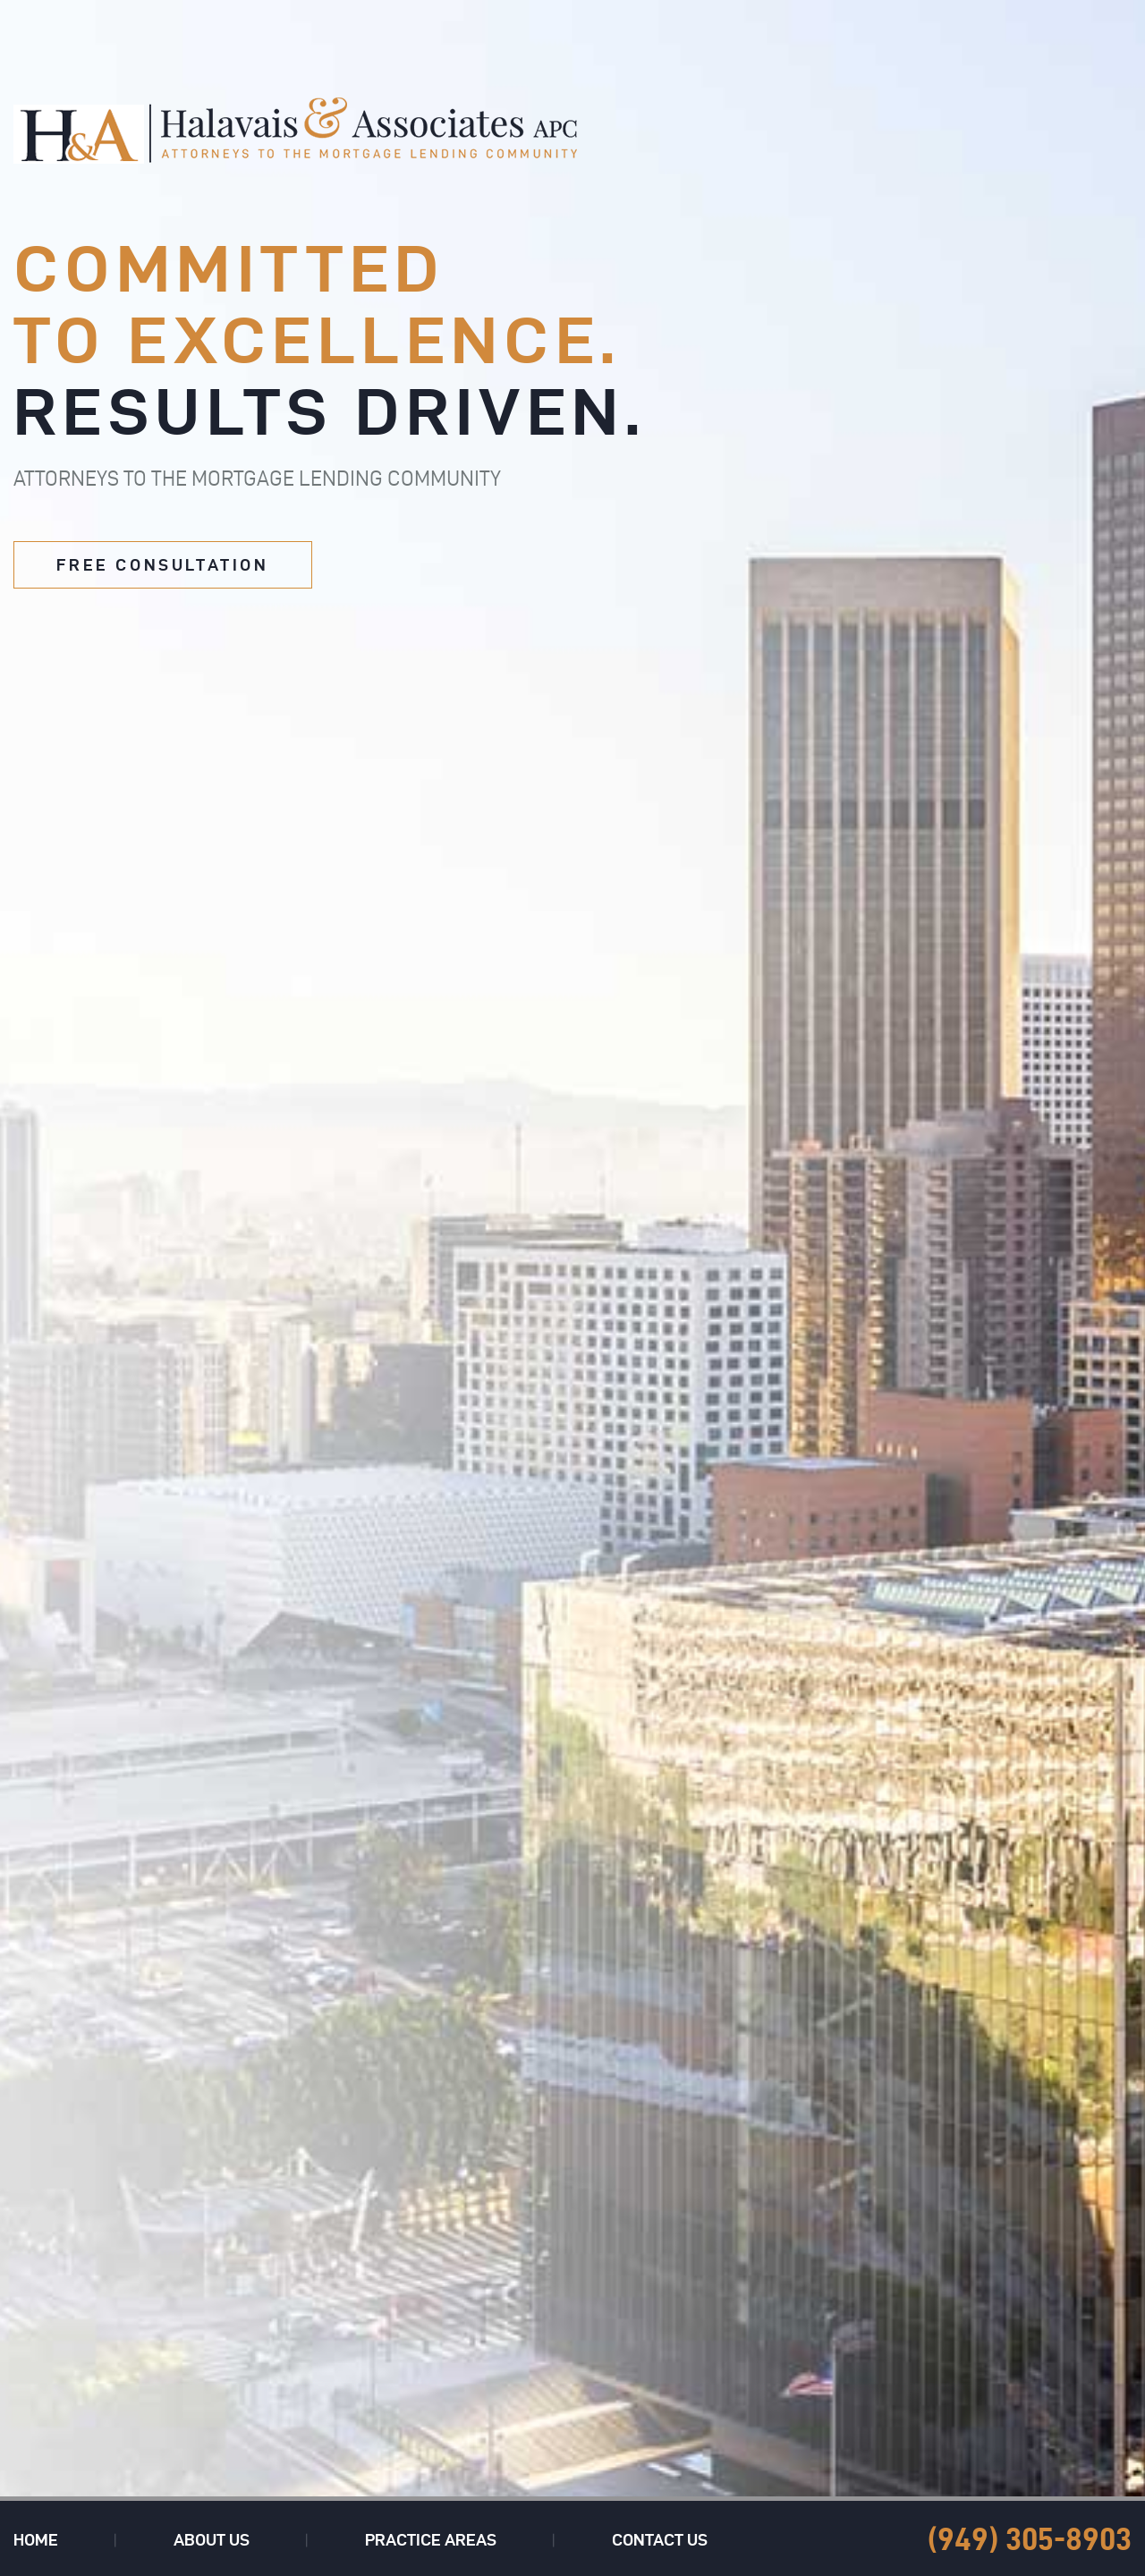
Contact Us (660, 2539)
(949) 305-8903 (1030, 2538)
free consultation (162, 564)
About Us (212, 2539)
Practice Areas (430, 2539)
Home (35, 2539)
